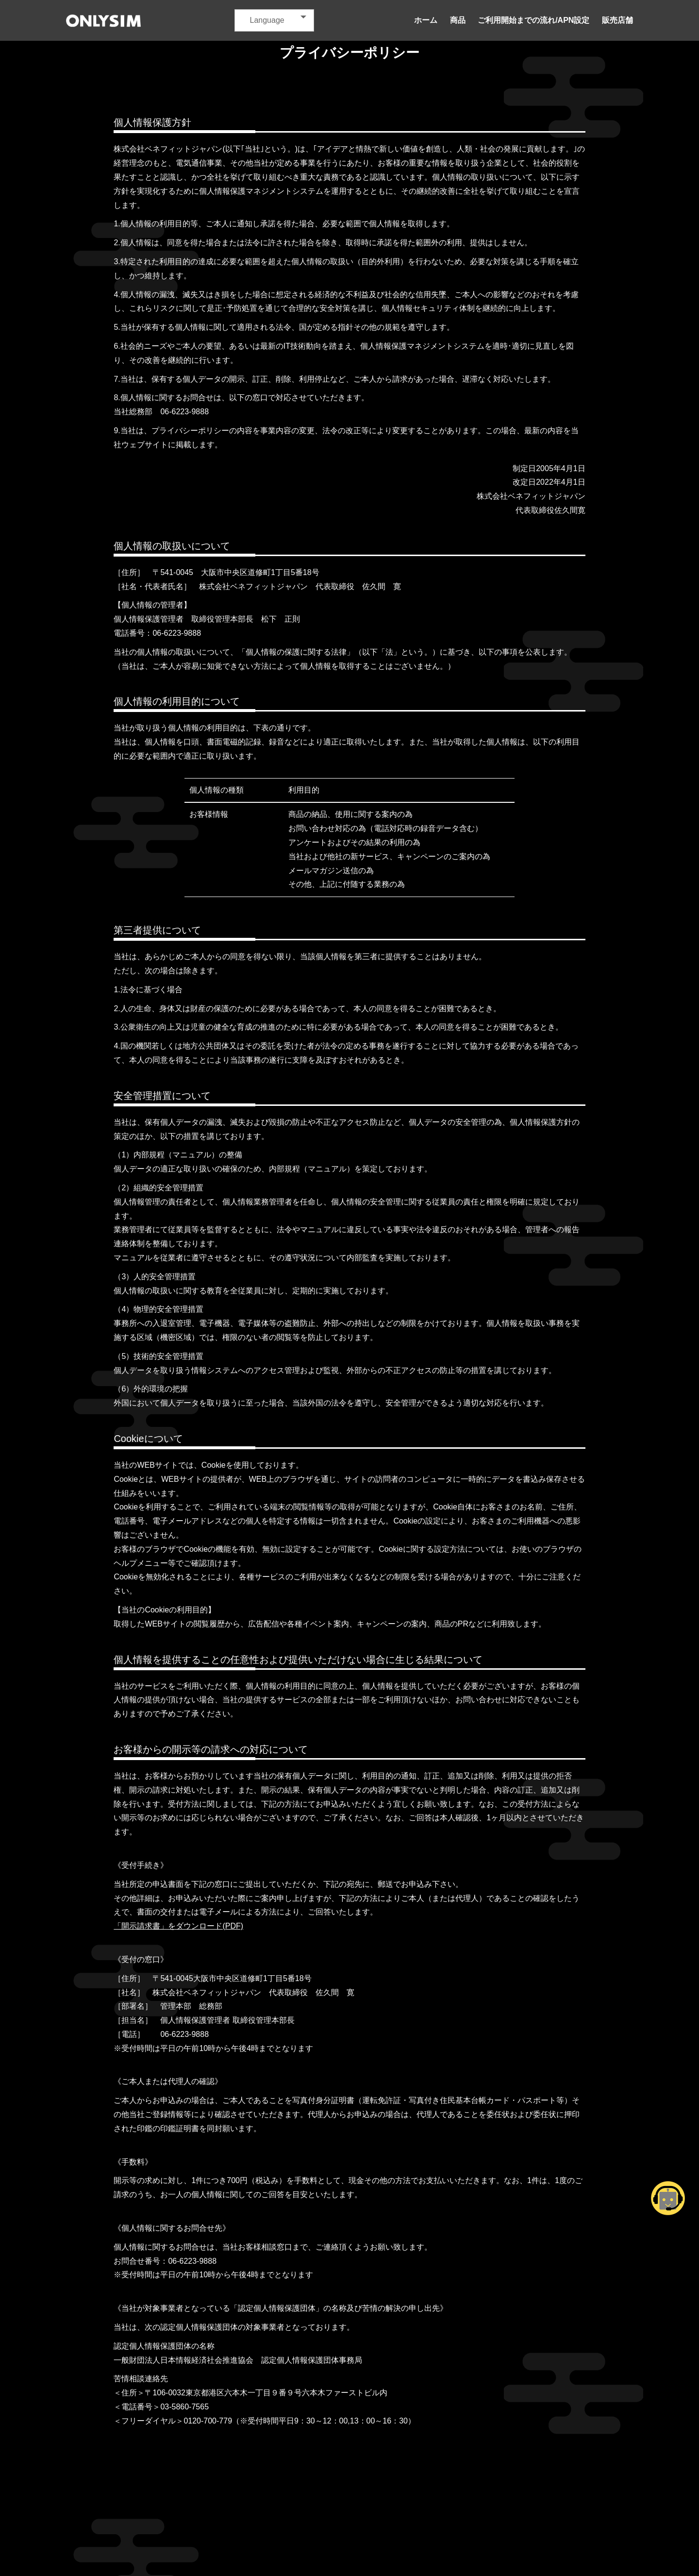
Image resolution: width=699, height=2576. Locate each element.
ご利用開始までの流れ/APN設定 (533, 20)
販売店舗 (617, 20)
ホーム (425, 20)
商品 (458, 20)
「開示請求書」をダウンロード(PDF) (178, 1926)
